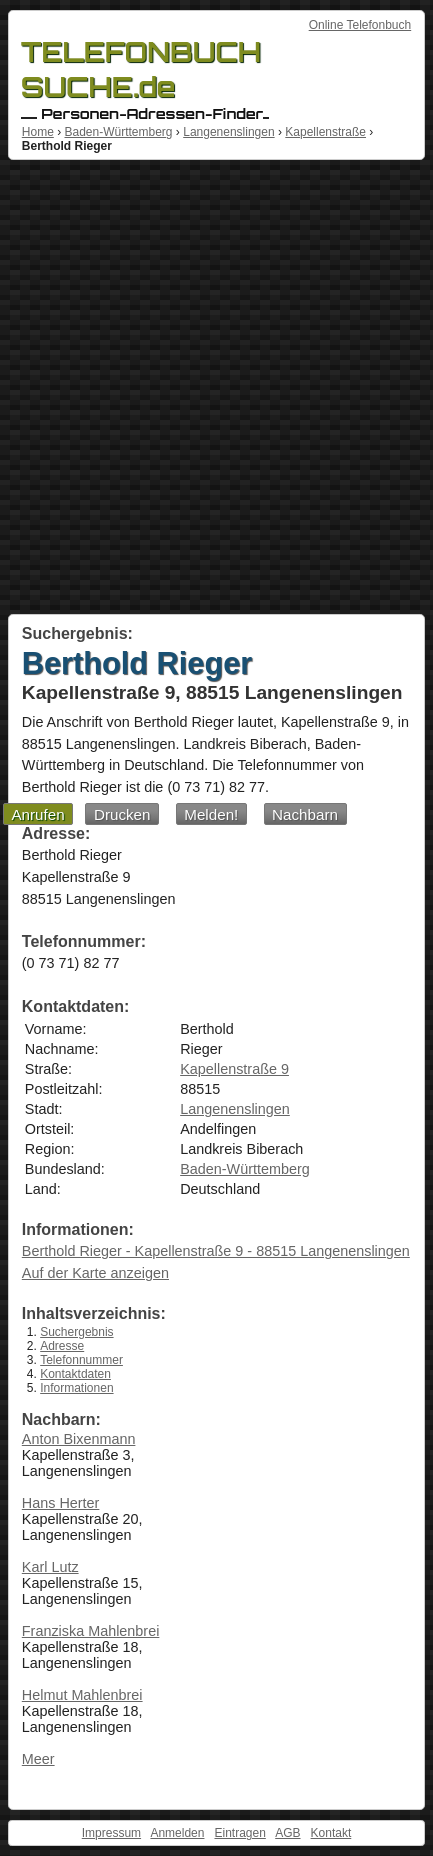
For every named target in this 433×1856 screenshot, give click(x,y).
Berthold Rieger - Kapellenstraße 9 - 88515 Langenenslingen (216, 1251)
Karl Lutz (50, 1567)
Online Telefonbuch (360, 25)
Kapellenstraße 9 (234, 1069)
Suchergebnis (76, 1332)
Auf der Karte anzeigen (95, 1273)
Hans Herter (61, 1503)
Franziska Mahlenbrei (91, 1631)
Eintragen (239, 1833)
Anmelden (177, 1833)
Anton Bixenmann (79, 1439)
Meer (38, 1759)
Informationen (76, 1388)
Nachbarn (305, 814)
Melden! (211, 814)
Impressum (111, 1833)
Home (38, 132)
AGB (287, 1833)
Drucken (122, 814)
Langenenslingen (228, 132)
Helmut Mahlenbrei (82, 1695)
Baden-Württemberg (118, 132)
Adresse (62, 1346)
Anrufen (37, 814)
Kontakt (331, 1833)
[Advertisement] (216, 387)
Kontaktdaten (75, 1374)
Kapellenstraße (325, 132)
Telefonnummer (81, 1360)
